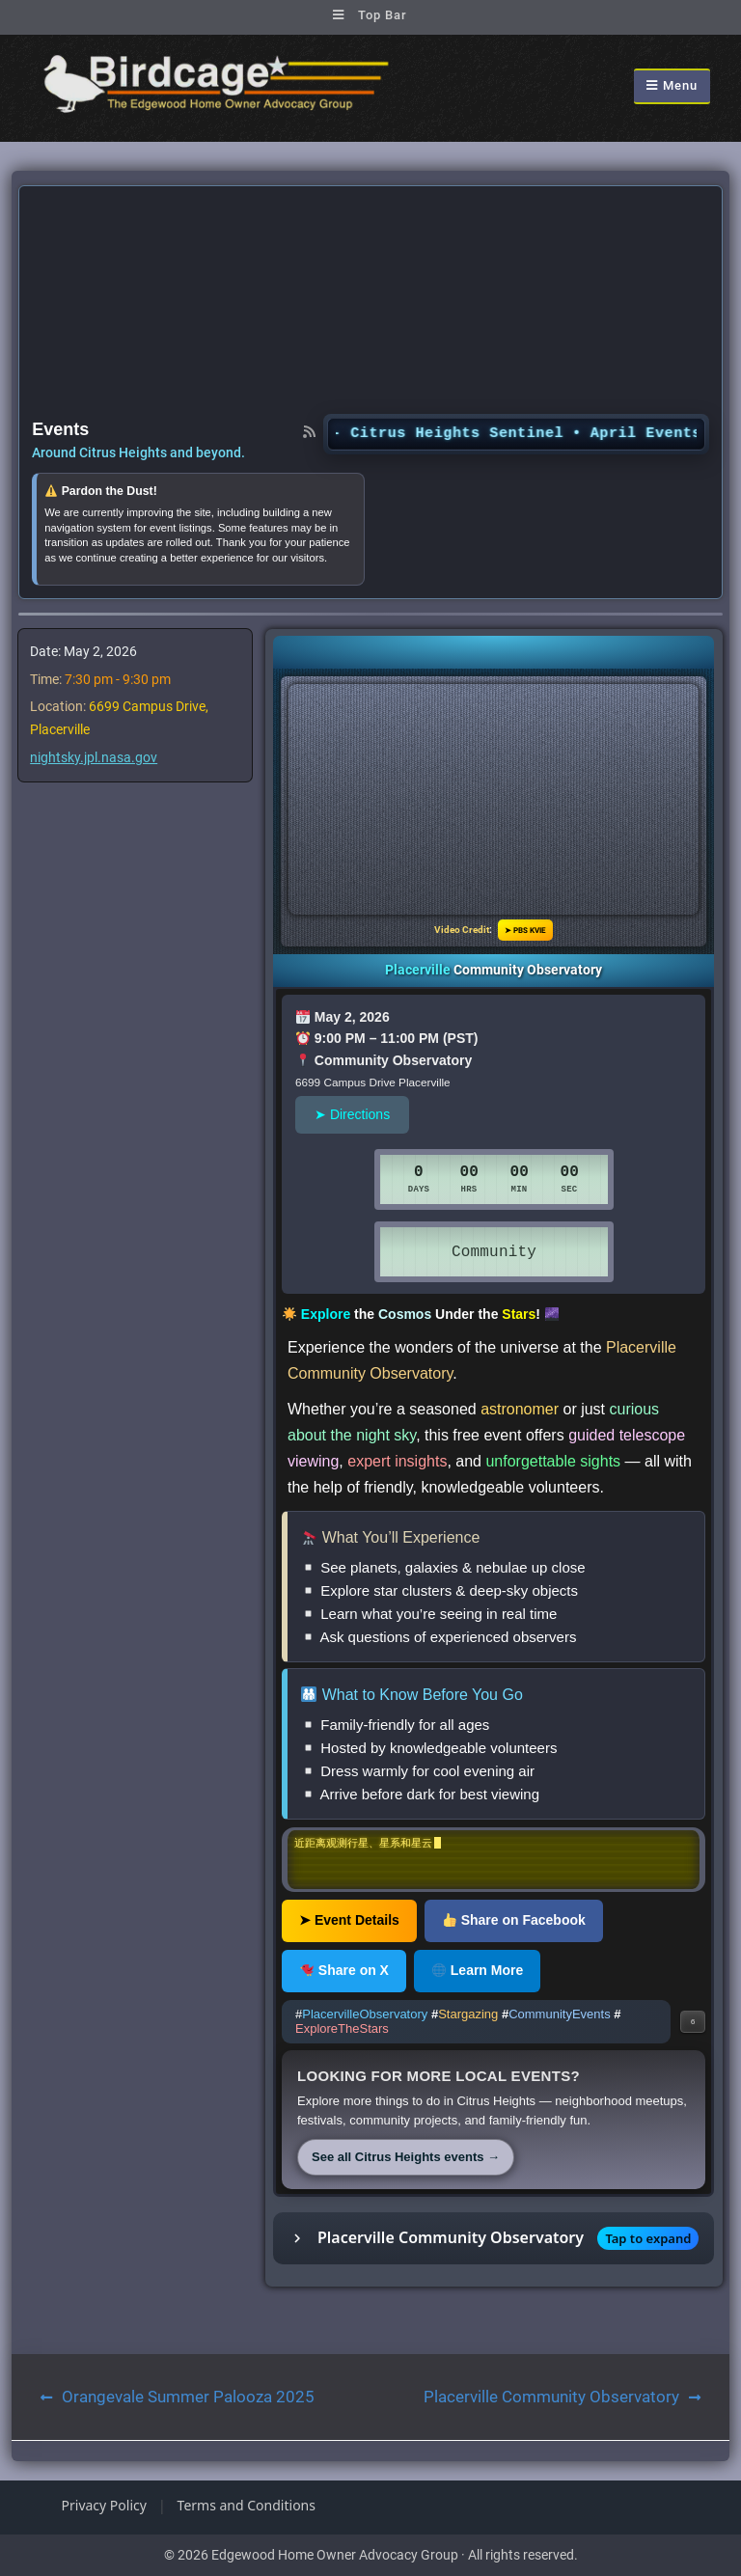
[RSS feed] (309, 431)
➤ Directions (352, 1114)
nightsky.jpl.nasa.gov (93, 757)
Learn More (477, 1970)
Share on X (344, 1970)
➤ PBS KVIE (525, 930)
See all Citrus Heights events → (406, 2157)
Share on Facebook (514, 1920)
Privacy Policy (104, 2505)
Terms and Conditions (247, 2505)
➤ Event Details (349, 1920)
